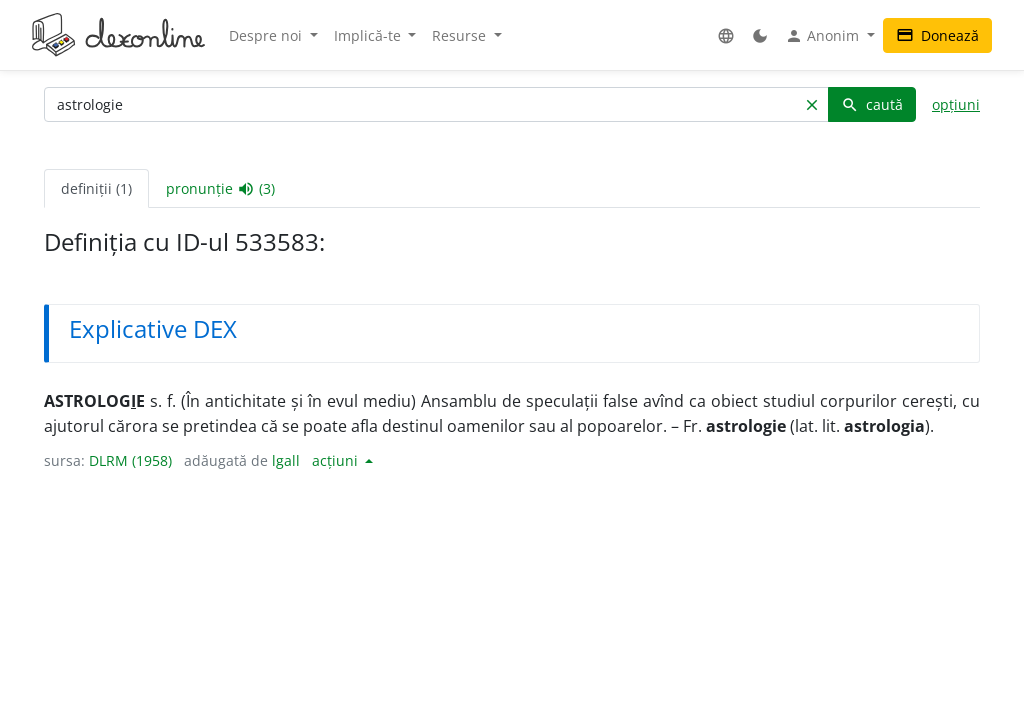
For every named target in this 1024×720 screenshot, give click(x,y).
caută (872, 104)
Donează (937, 35)
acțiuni (337, 460)
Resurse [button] (461, 35)
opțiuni (956, 104)
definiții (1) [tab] (96, 188)
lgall (286, 460)
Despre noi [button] (267, 35)
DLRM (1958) (130, 460)
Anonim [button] (824, 36)
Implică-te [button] (369, 35)
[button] (726, 35)
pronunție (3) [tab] (220, 189)
